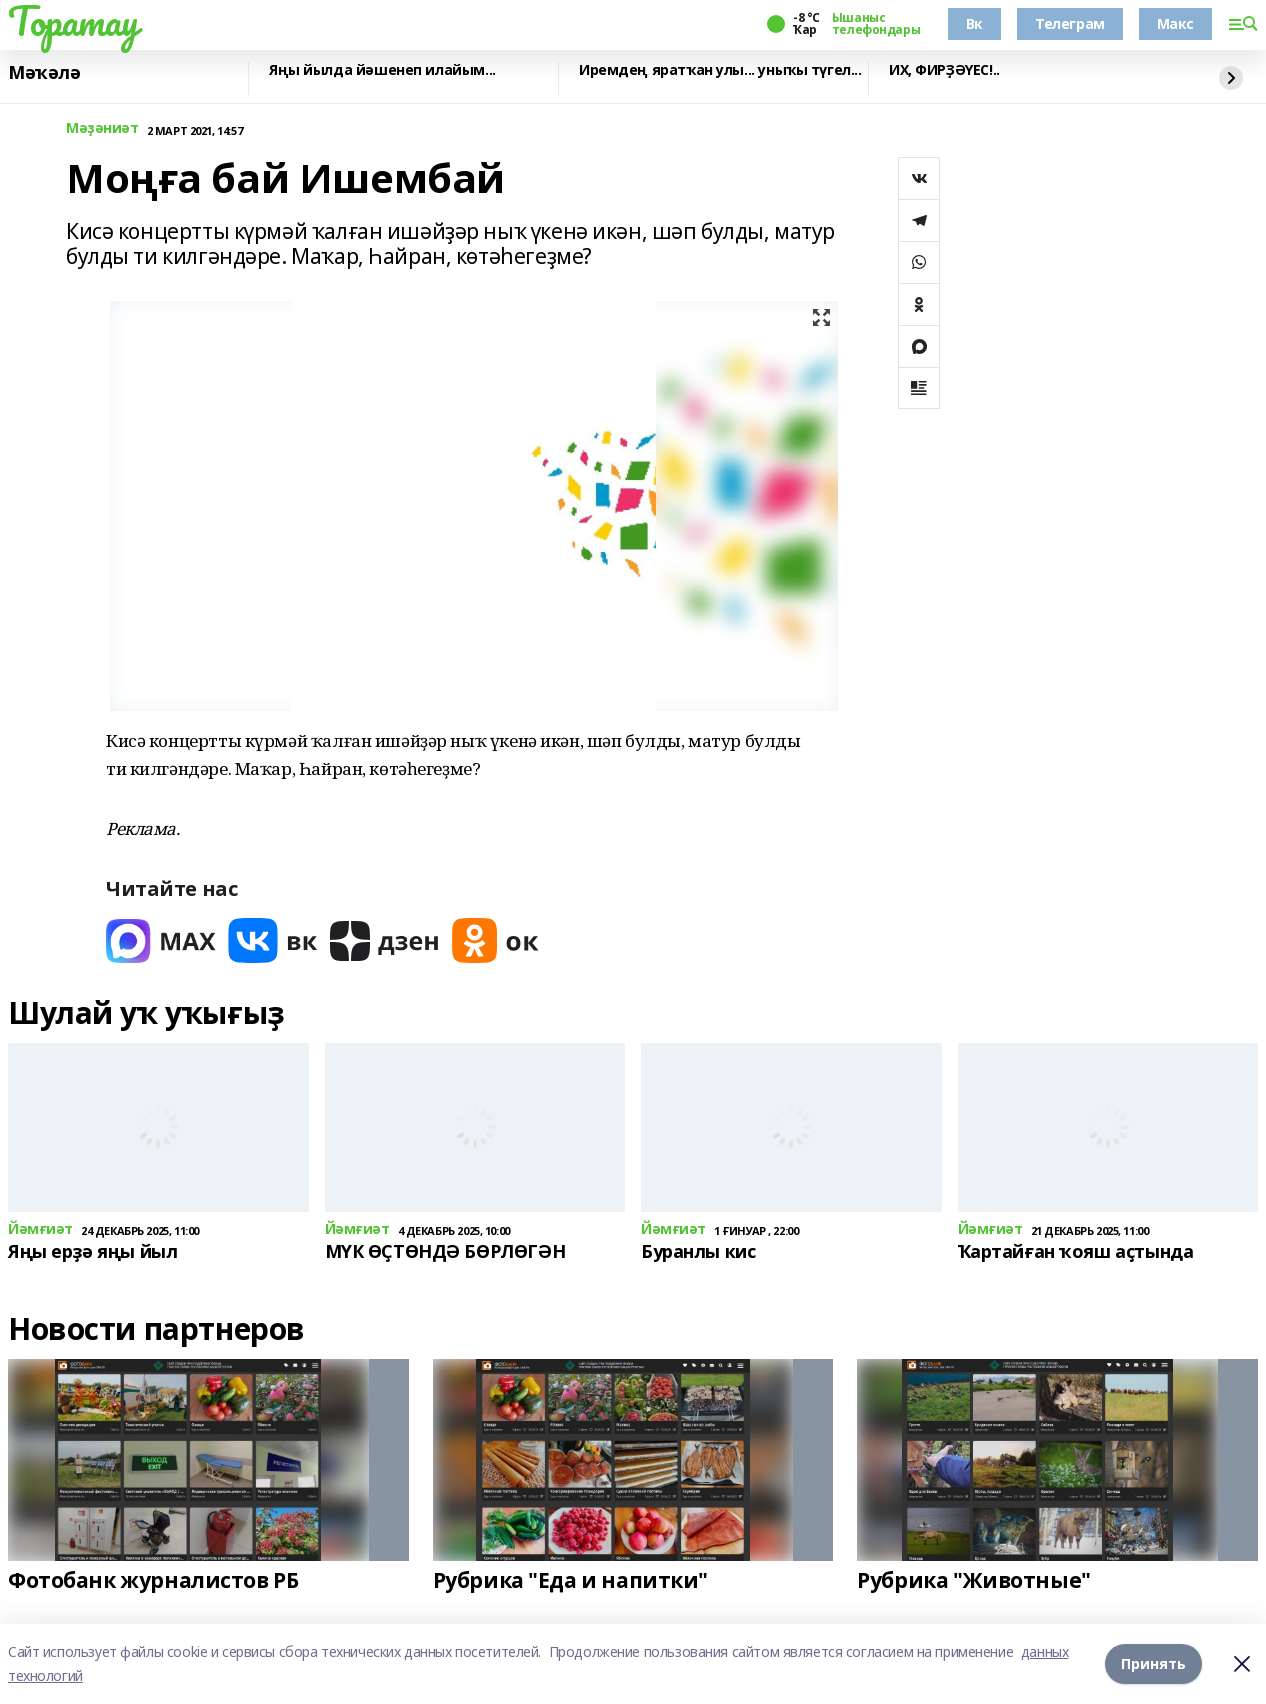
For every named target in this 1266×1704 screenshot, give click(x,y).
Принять (1153, 1663)
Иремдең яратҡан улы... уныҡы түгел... (720, 70)
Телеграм (1070, 23)
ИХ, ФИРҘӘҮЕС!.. (944, 70)
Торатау (73, 21)
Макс (1175, 23)
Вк (974, 23)
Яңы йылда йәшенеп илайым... (382, 70)
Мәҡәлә (44, 73)
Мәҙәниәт (102, 128)
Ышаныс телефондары (876, 24)
